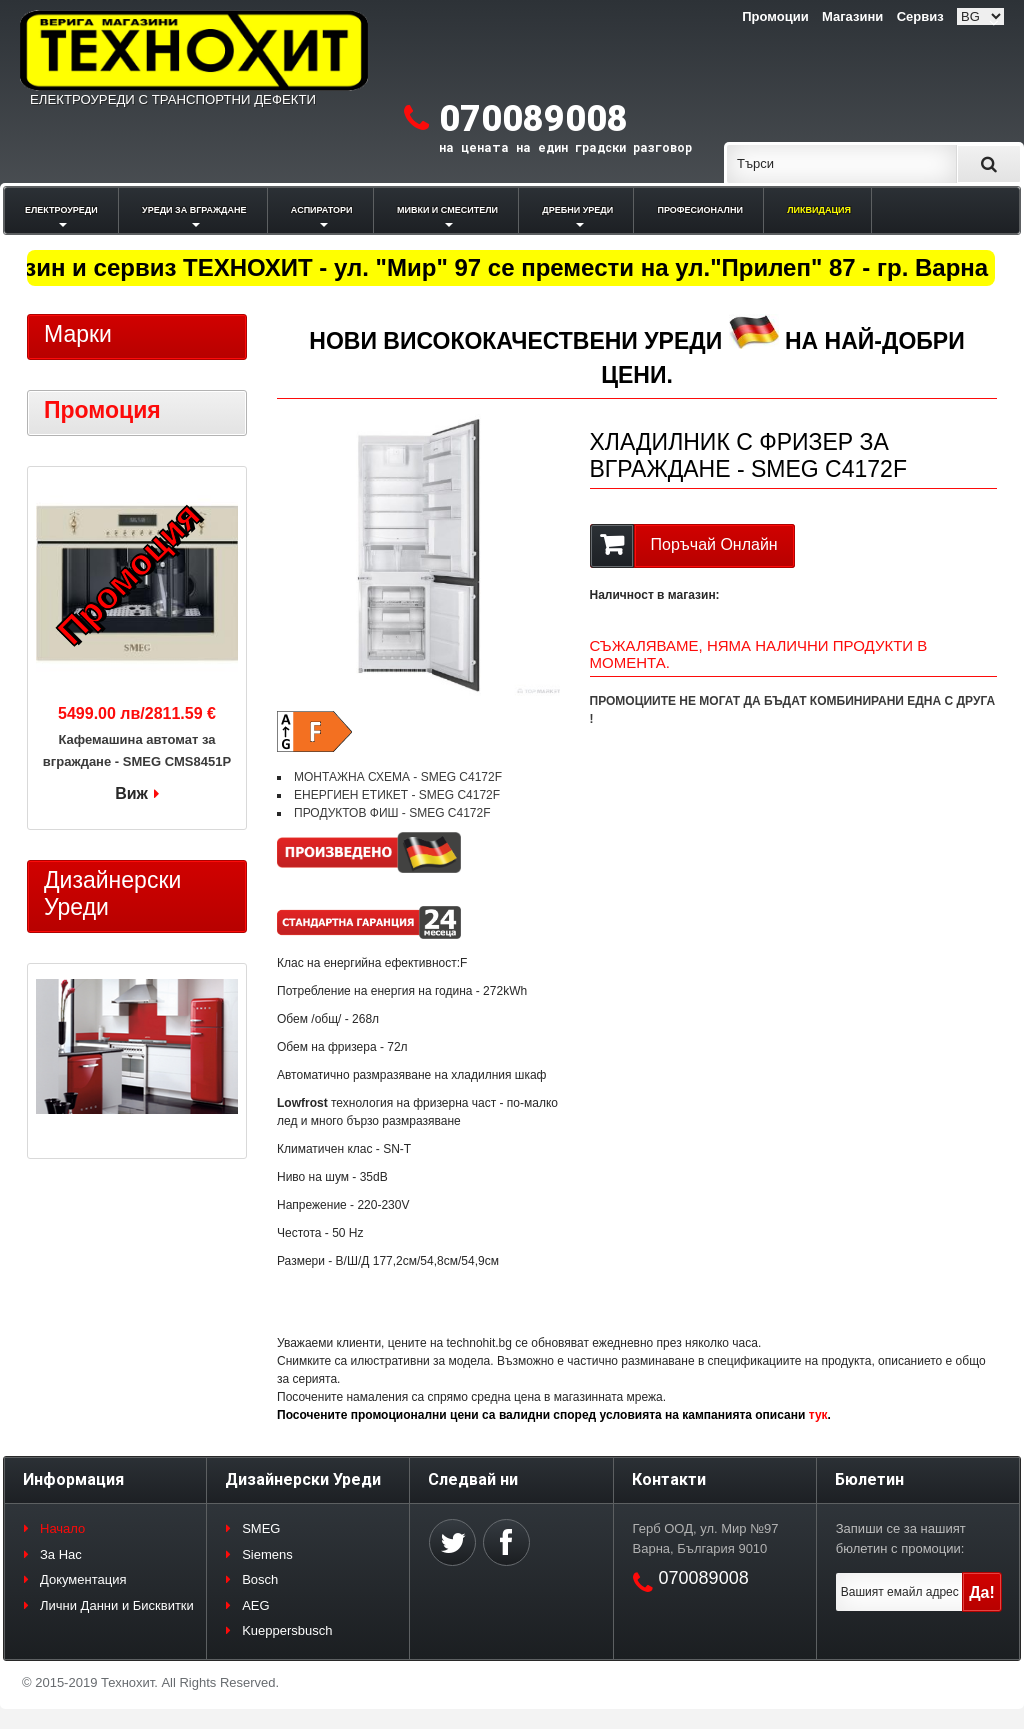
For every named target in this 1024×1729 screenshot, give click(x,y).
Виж (131, 793)
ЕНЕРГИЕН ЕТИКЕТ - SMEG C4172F (397, 795)
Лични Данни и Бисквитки (117, 1605)
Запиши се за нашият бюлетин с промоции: (901, 1538)
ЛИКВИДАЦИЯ (819, 210)
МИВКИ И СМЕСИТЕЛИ (447, 210)
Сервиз (920, 16)
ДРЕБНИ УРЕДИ (577, 210)
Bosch (260, 1579)
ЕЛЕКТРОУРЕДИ (61, 210)
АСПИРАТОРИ (322, 210)
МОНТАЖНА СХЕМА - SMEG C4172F (398, 777)
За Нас (61, 1554)
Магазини (852, 16)
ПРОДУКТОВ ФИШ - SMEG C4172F (392, 813)
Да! (982, 1592)
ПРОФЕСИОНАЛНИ (700, 210)
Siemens (267, 1554)
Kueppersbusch (287, 1630)
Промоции (775, 16)
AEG (255, 1605)
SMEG (261, 1528)
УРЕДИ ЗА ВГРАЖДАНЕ (194, 210)
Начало (62, 1528)
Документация (83, 1579)
